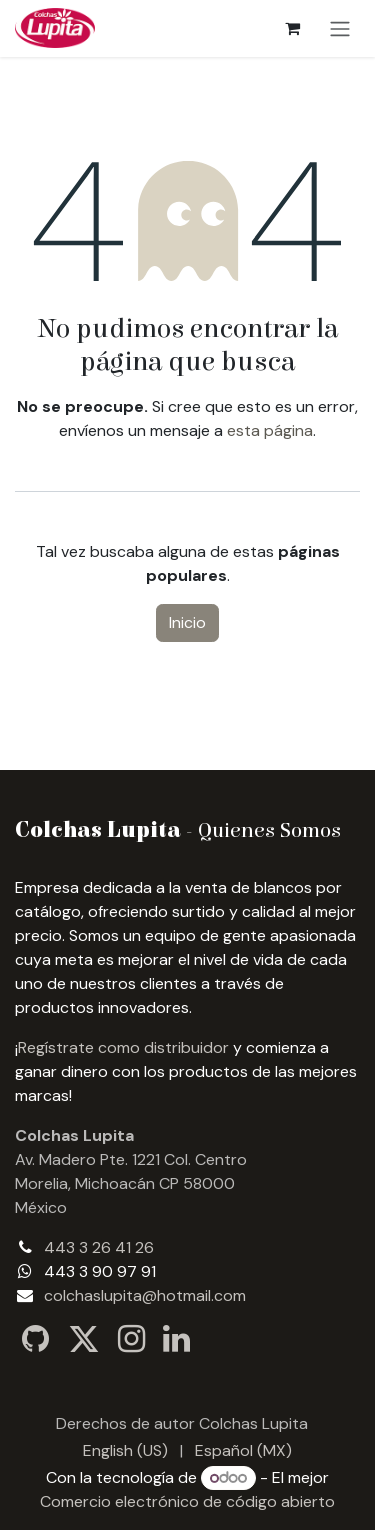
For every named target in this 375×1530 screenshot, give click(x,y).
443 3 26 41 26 (99, 1247)
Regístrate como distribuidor (123, 1047)
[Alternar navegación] (340, 28)
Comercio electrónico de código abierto (187, 1501)
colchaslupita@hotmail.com (145, 1295)
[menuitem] (125, 1451)
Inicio (187, 622)
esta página (270, 430)
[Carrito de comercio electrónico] (292, 28)
